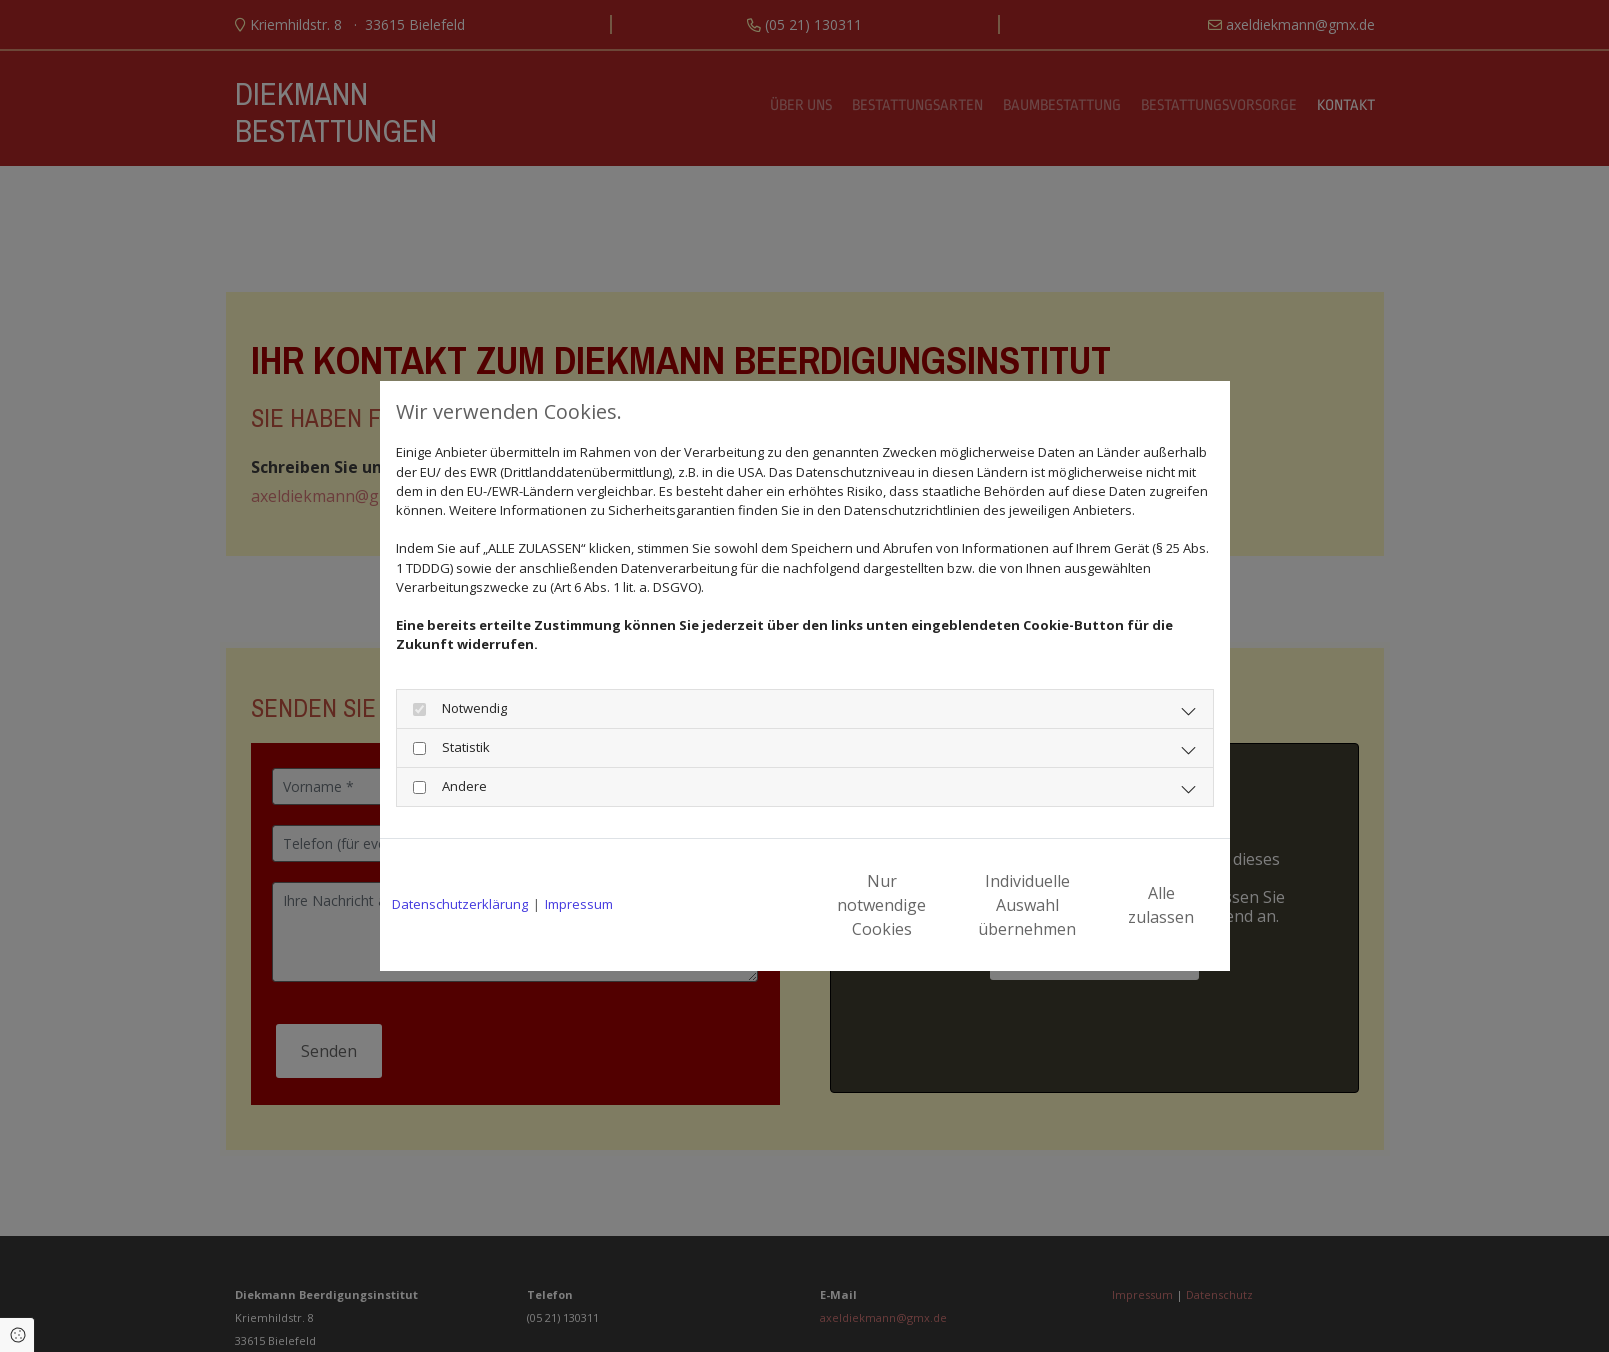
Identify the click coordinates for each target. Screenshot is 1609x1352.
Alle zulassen (1125, 905)
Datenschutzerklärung (460, 904)
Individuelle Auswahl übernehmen (935, 905)
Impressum (579, 904)
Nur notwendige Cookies (745, 905)
